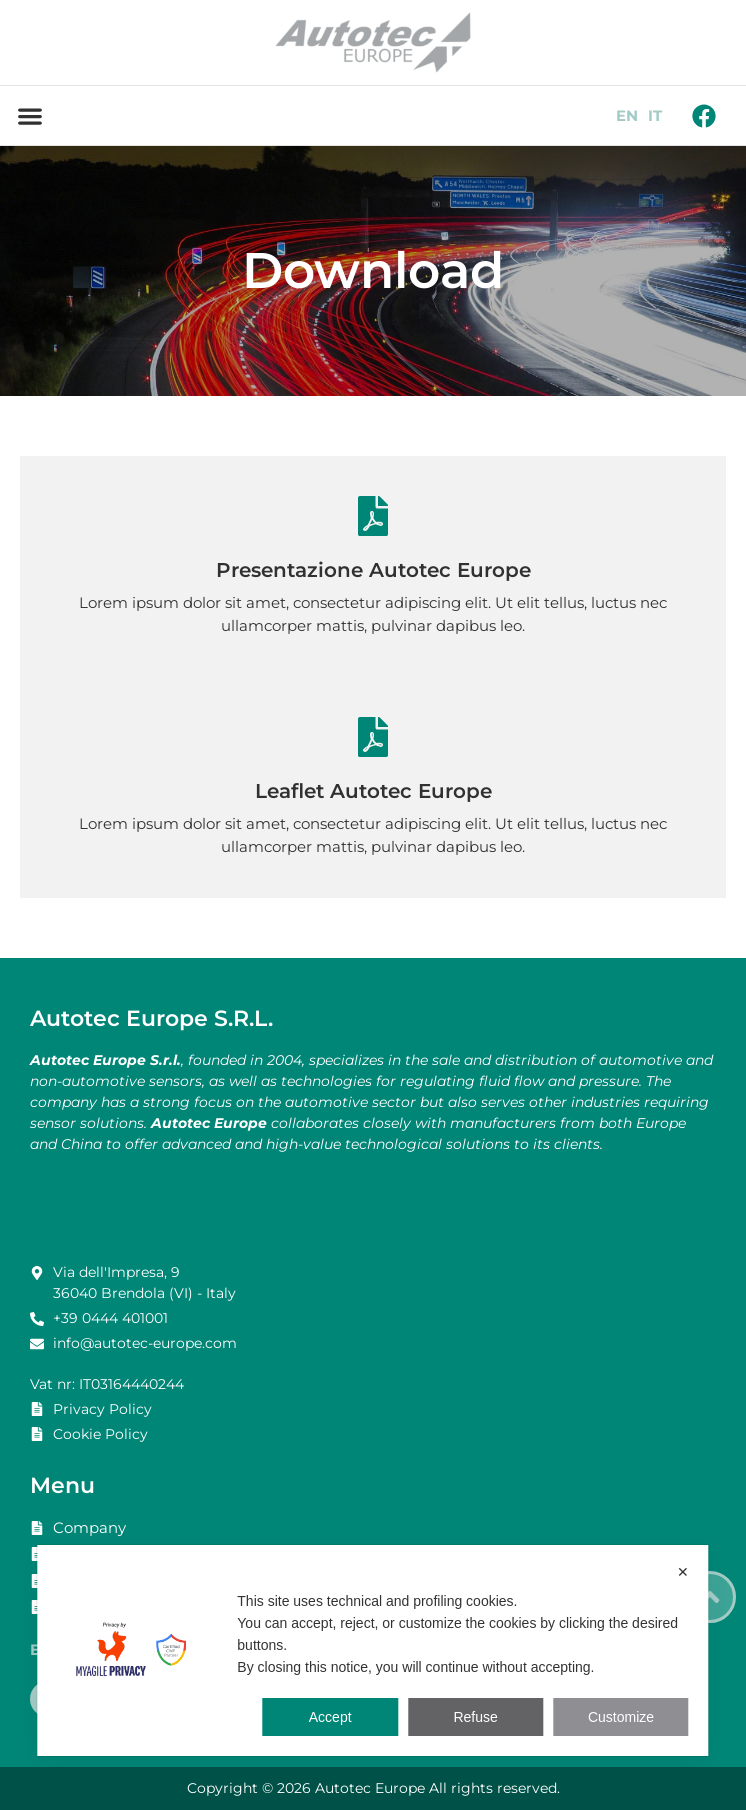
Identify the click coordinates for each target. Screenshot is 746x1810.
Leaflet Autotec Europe (373, 791)
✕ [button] (683, 1572)
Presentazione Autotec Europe (373, 570)
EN (627, 115)
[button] (29, 115)
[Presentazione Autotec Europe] (373, 516)
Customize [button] (621, 1717)
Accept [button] (330, 1717)
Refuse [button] (475, 1717)
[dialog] (372, 1650)
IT (655, 115)
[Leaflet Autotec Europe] (373, 737)
